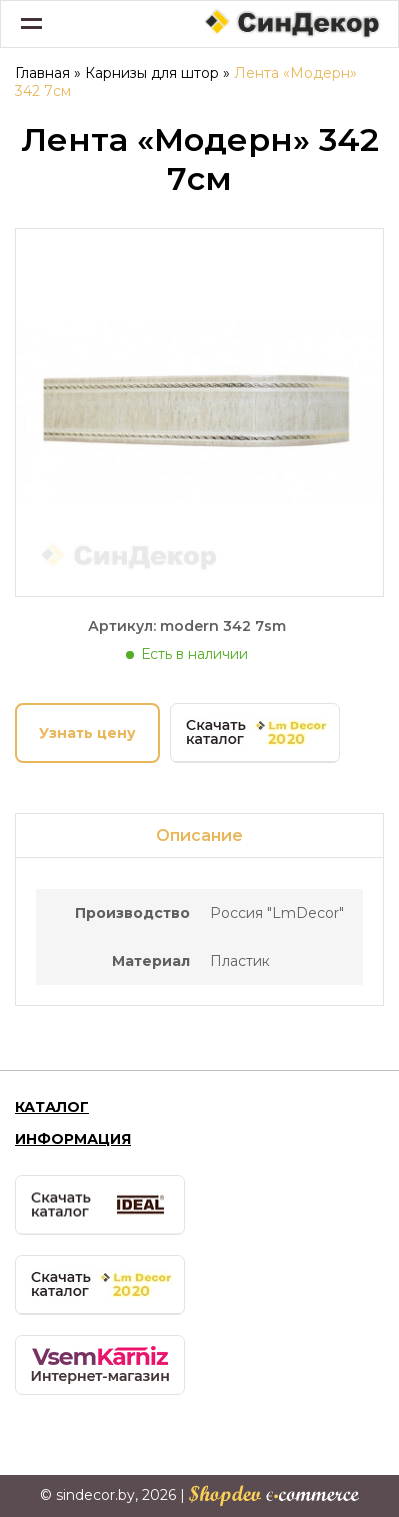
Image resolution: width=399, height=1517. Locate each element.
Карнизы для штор (152, 73)
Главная (42, 73)
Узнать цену (87, 733)
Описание (199, 835)
